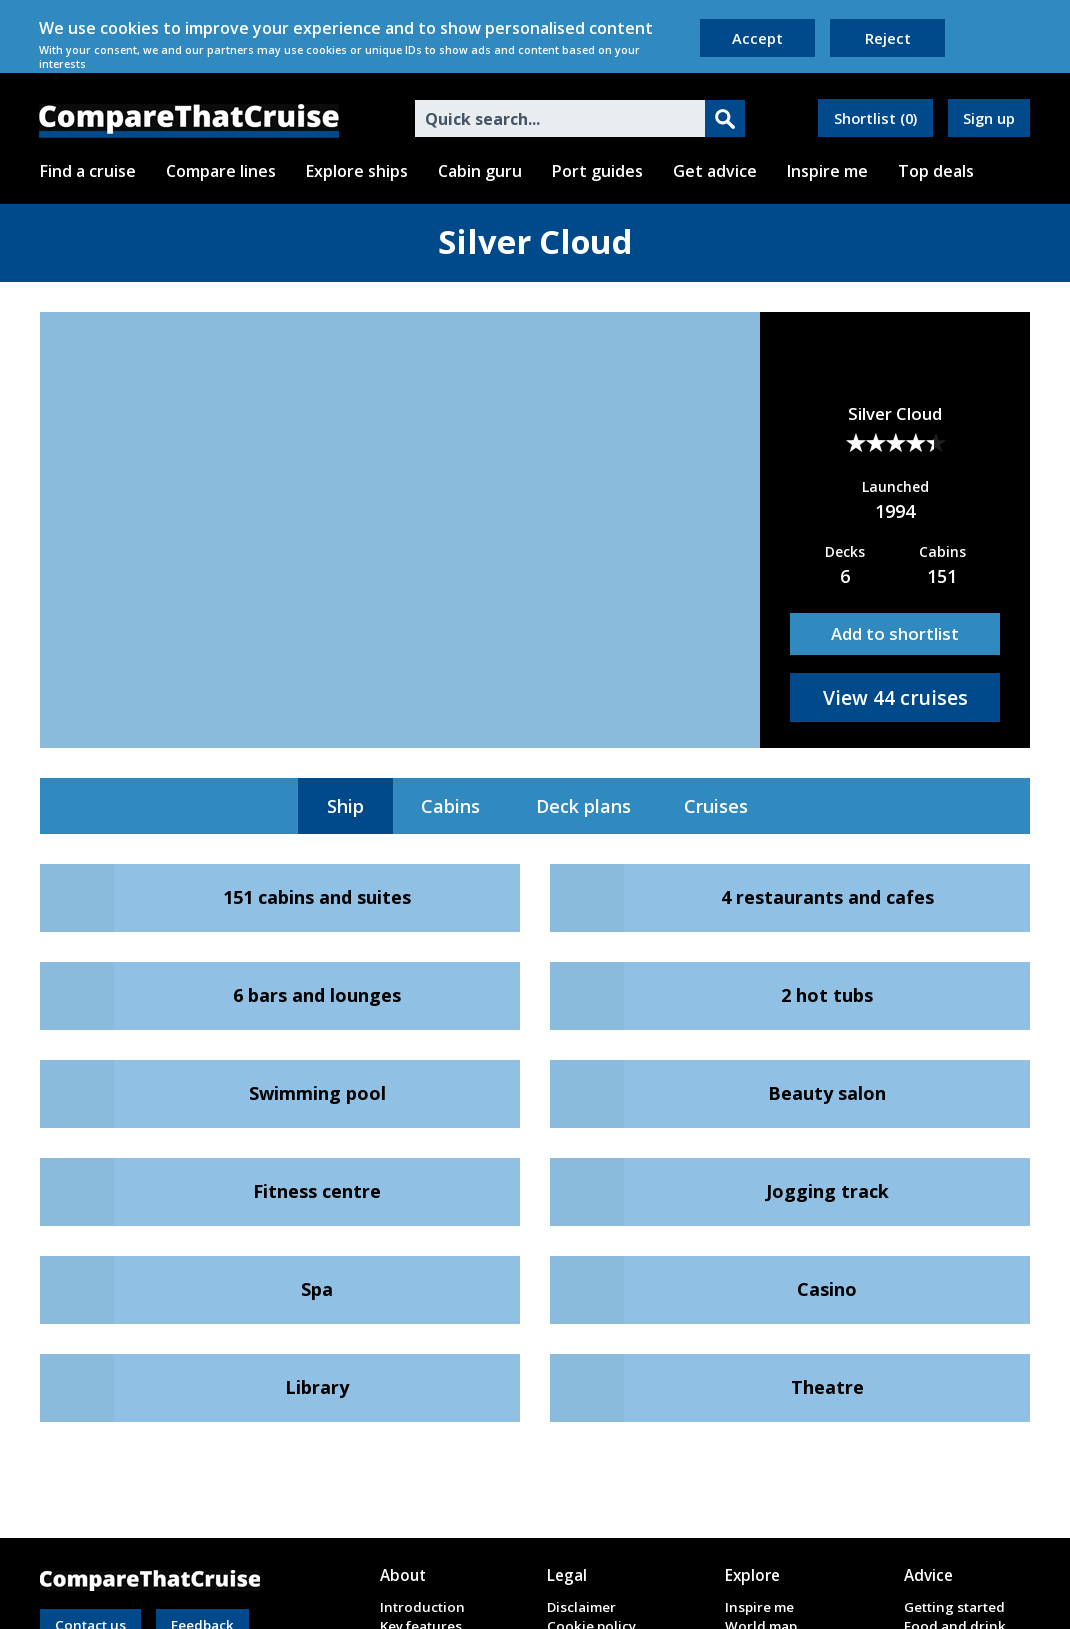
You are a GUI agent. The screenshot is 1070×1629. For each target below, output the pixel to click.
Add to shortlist (895, 633)
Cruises (716, 806)
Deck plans (583, 806)
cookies (129, 28)
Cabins (450, 806)
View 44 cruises (895, 697)
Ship (345, 806)
